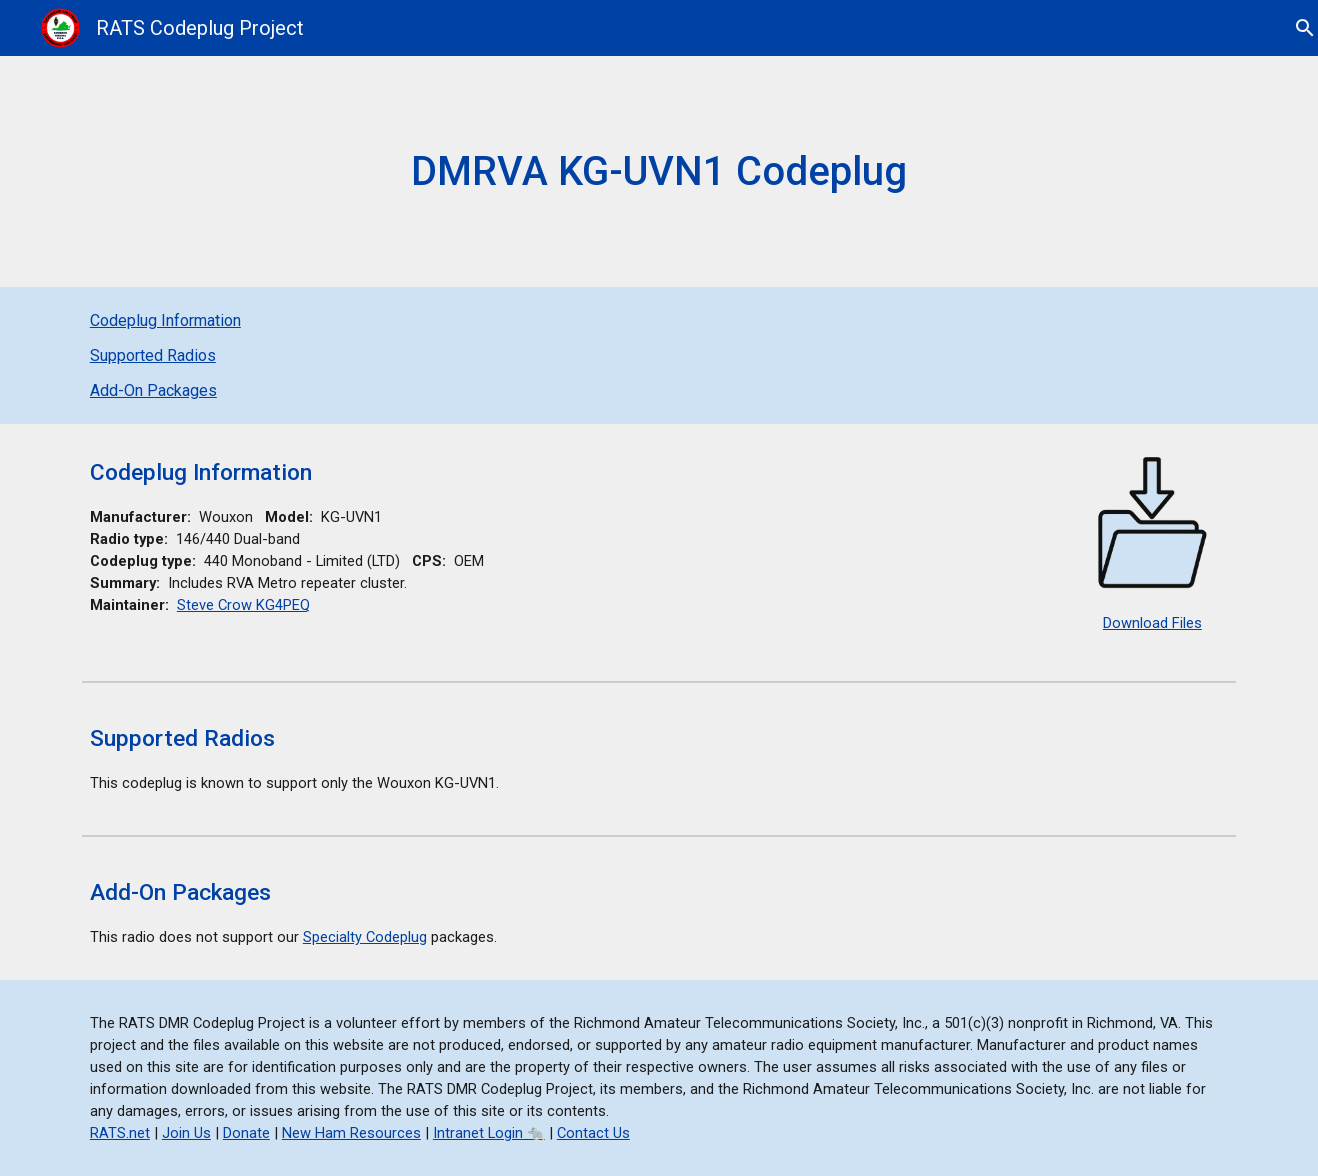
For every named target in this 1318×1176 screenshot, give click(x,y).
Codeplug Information (165, 320)
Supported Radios (153, 355)
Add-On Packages (153, 390)
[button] (1294, 28)
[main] (659, 171)
